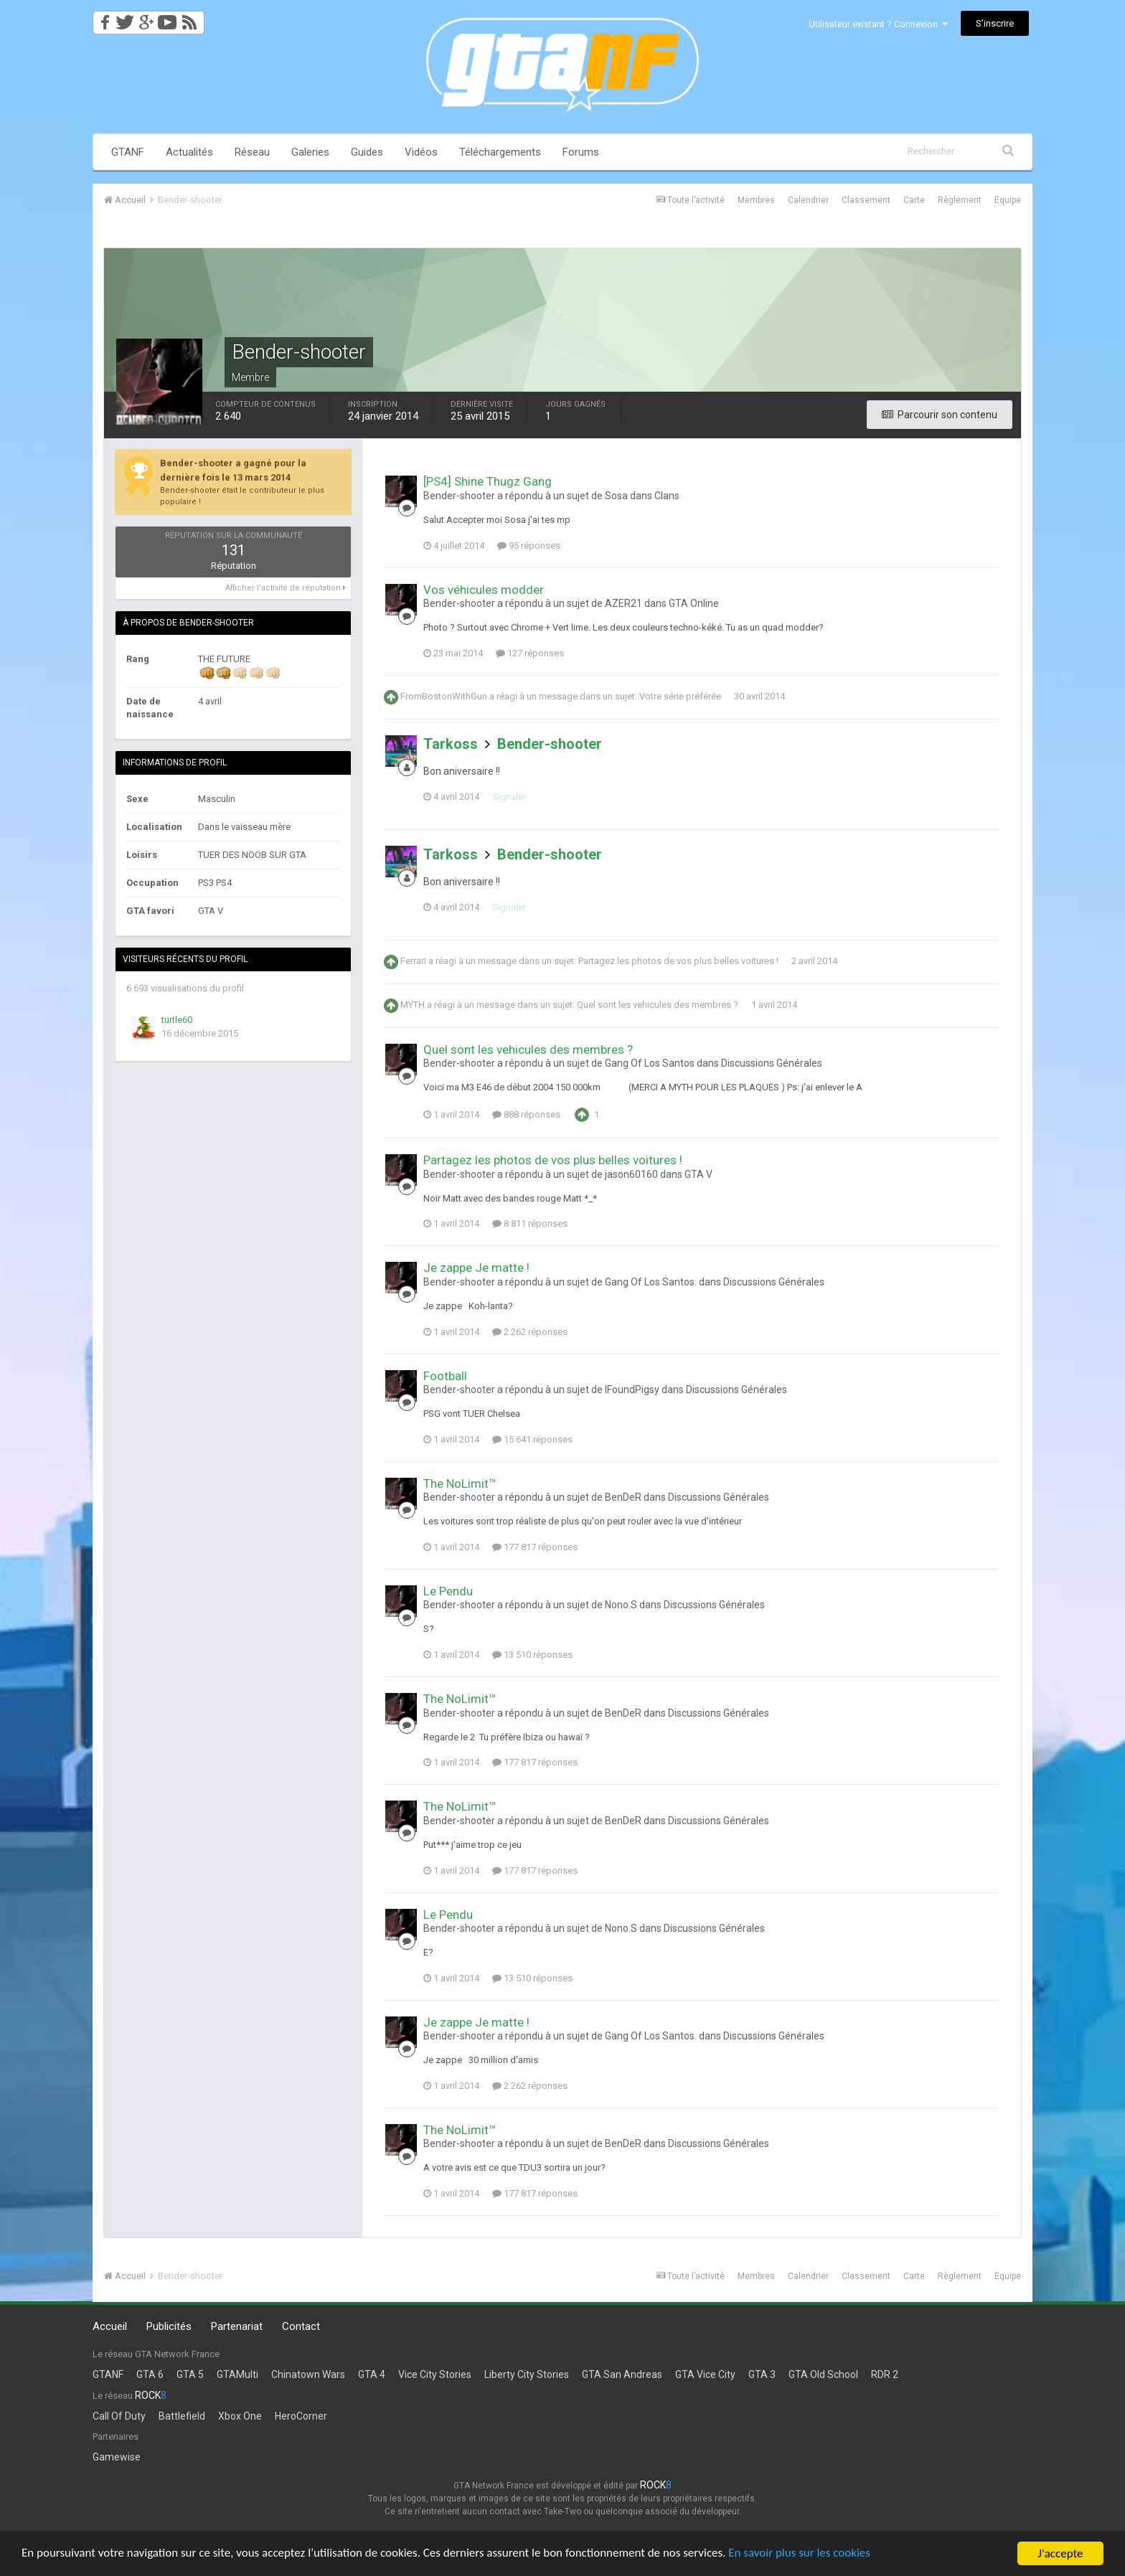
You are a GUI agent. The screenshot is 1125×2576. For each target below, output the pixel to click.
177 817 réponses (535, 1547)
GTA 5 (190, 2374)
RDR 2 (884, 2374)
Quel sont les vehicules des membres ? (657, 1004)
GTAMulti (237, 2374)
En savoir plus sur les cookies (801, 2554)
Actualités (189, 152)
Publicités (169, 2326)
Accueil (110, 2326)
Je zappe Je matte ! (476, 1267)
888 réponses (526, 1114)
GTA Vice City (705, 2374)
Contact (301, 2326)
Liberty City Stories (526, 2374)
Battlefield (182, 2416)
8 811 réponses (530, 1223)
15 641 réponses (532, 1439)
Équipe (1007, 200)
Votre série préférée (680, 696)
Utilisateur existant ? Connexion (878, 24)
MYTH (412, 1004)
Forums (580, 152)
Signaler (509, 796)
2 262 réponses (530, 1331)
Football (445, 1376)
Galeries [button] (310, 152)
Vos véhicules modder (483, 589)
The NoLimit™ (459, 1483)
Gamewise (117, 2457)
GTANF (127, 152)
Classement (866, 200)
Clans (666, 495)
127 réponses (530, 653)
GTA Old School (823, 2374)
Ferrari (413, 961)
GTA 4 (371, 2374)
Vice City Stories (434, 2374)
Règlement (960, 200)
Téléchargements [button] (500, 152)
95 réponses (528, 545)
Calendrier (808, 200)
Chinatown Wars (308, 2374)
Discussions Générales (771, 1063)
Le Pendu (448, 1591)
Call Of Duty (119, 2416)
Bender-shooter (549, 743)
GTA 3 (762, 2374)
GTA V (698, 1174)
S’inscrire (995, 23)
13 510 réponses (532, 1654)
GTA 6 (150, 2374)
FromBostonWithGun (443, 696)
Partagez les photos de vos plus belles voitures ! (678, 961)
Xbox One (240, 2416)
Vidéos (421, 152)
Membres (756, 200)
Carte (914, 200)
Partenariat (237, 2326)
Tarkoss (450, 743)
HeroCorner (301, 2416)
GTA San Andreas (622, 2374)
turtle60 (176, 1019)
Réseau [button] (252, 152)
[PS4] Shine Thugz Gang (487, 481)
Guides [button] (367, 152)
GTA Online (694, 603)
